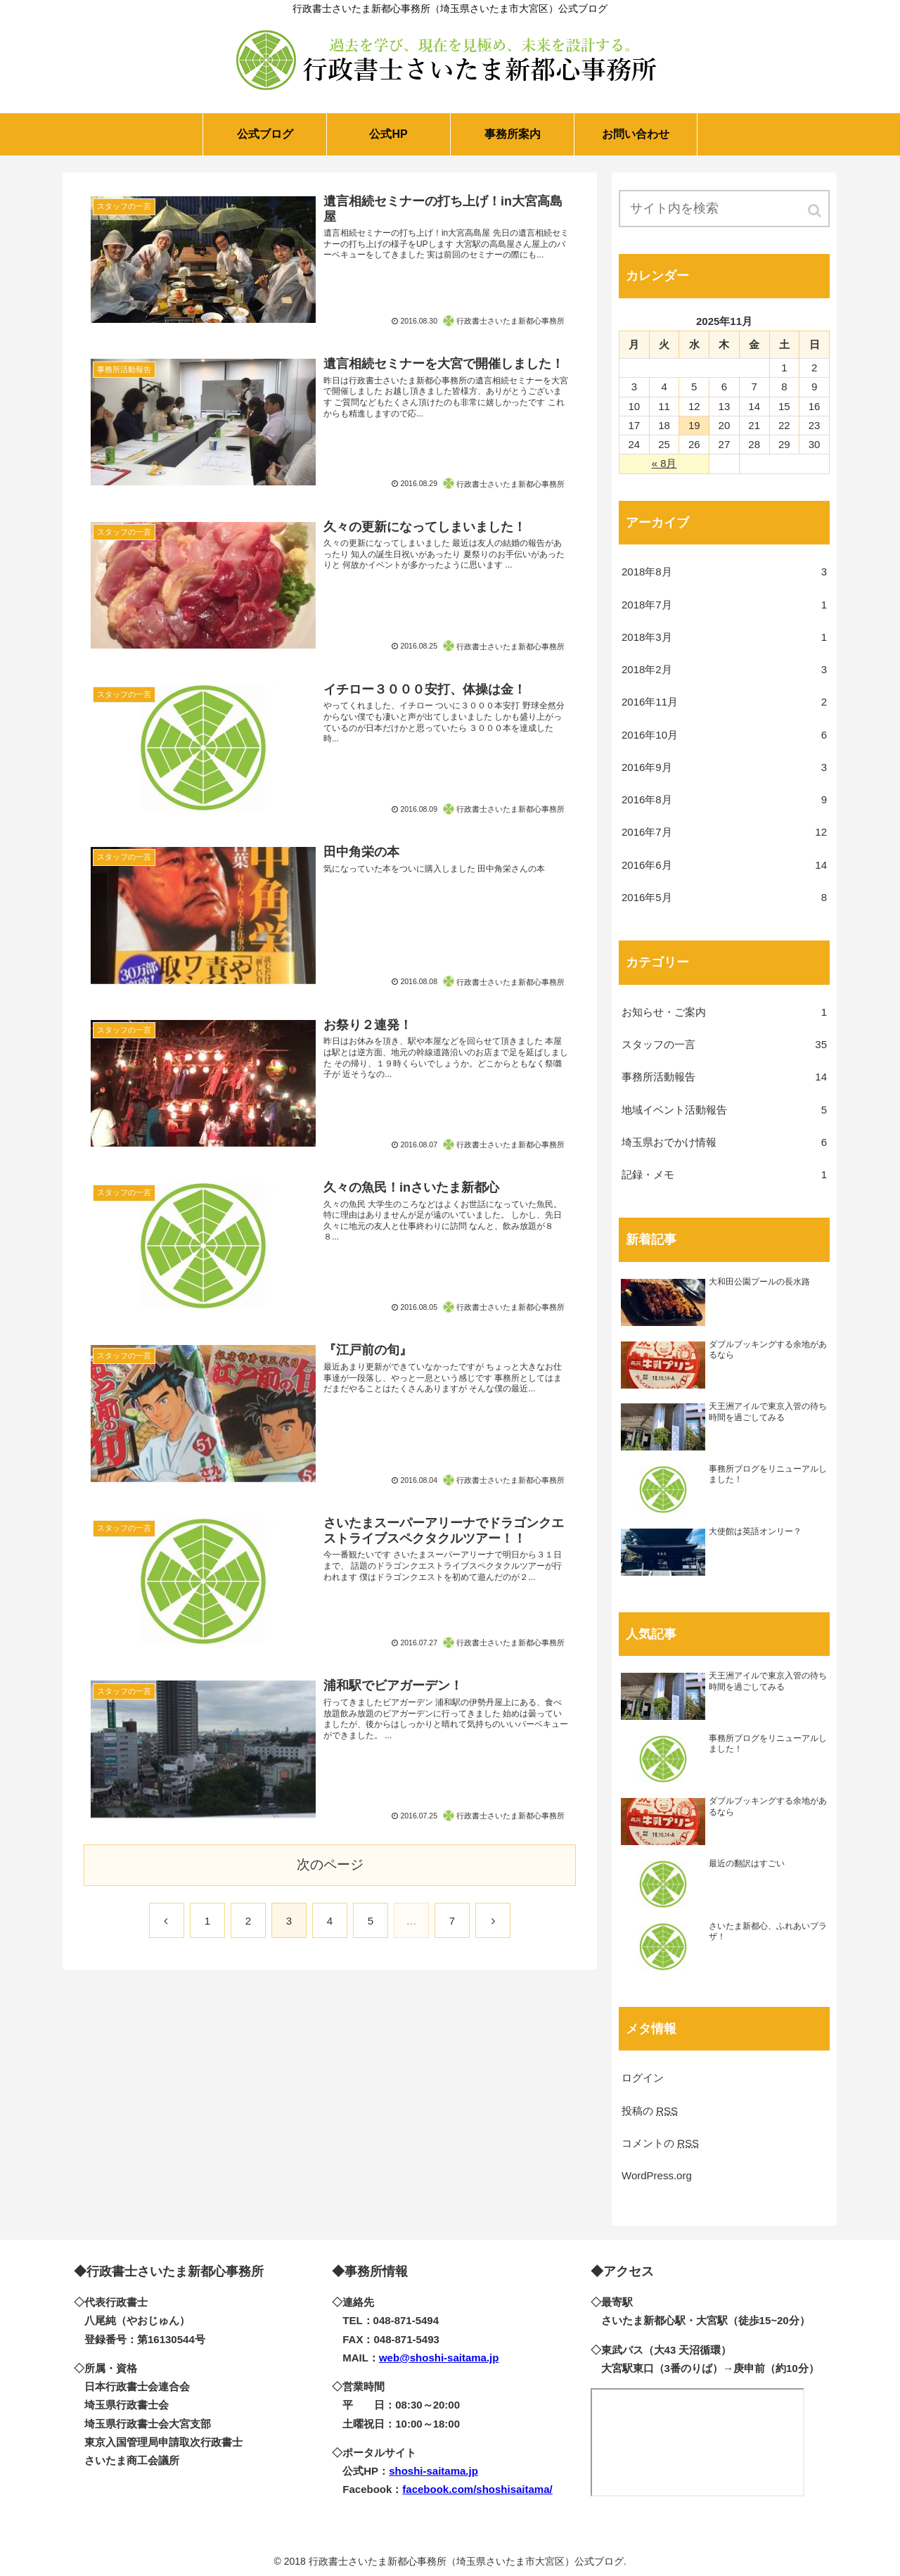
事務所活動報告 (724, 1077)
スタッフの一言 (724, 1044)
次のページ (330, 1864)
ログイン (643, 2078)
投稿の (650, 2111)
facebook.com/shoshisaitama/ (477, 2489)
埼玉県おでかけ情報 (724, 1142)
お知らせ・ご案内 (724, 1012)
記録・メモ (724, 1175)
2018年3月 (724, 637)
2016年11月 (724, 702)
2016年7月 (724, 832)
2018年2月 (724, 670)
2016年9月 (724, 767)
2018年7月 (724, 605)
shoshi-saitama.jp (433, 2471)
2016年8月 (724, 800)
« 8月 (664, 463)
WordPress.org (657, 2175)
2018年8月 (724, 572)
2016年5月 (724, 897)
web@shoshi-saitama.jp (439, 2358)
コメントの (660, 2143)
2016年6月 (724, 865)
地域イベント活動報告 (724, 1110)
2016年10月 (724, 735)
